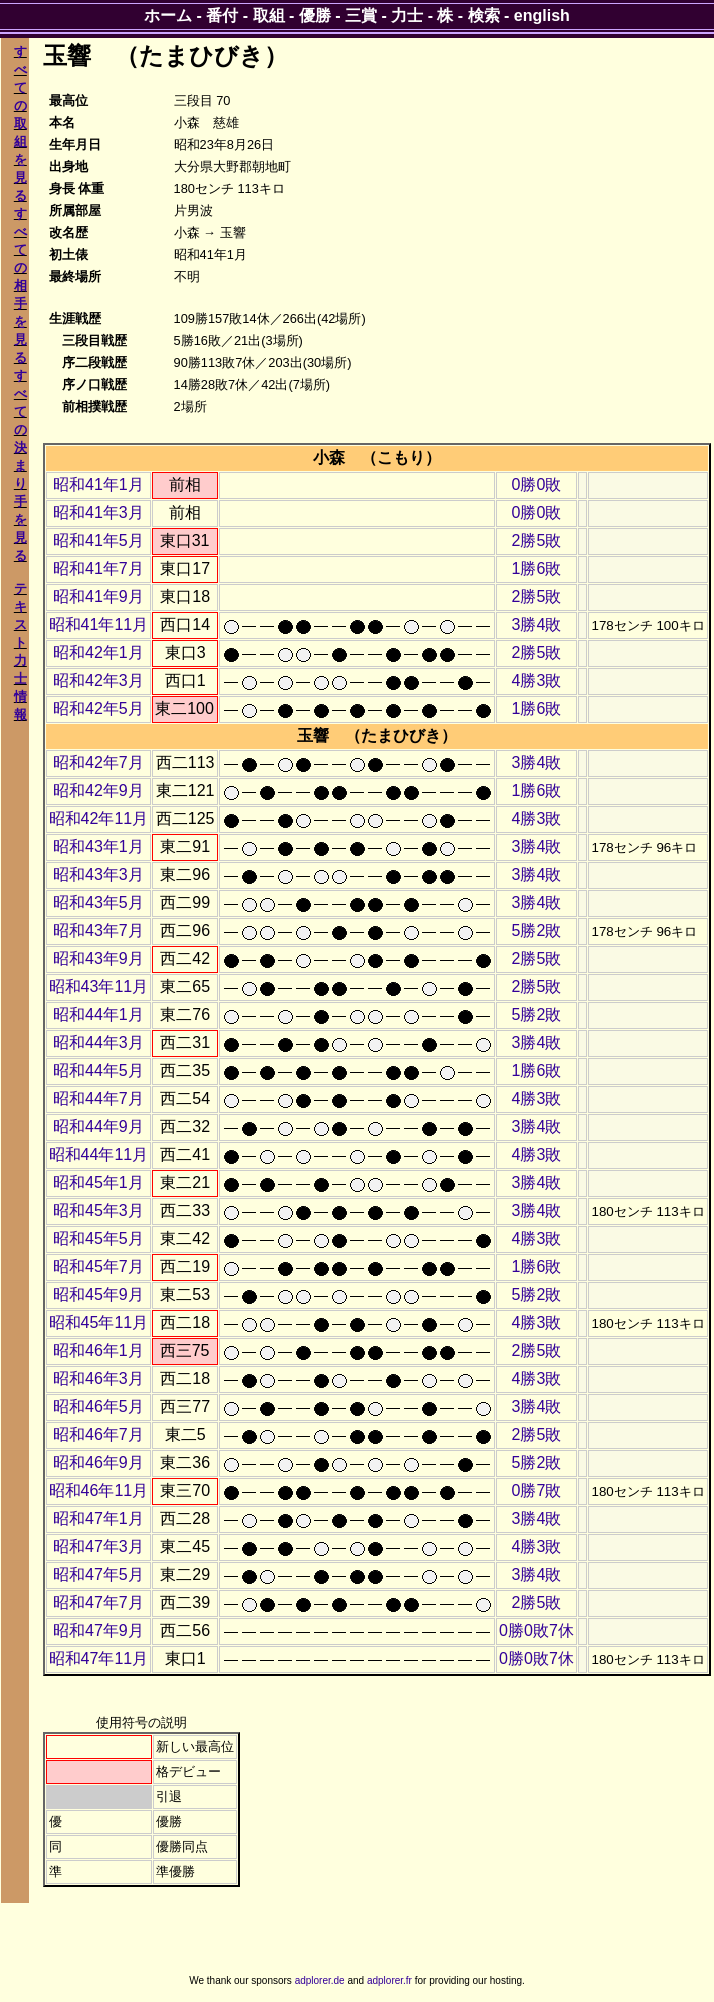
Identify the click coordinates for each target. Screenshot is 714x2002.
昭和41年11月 (99, 624)
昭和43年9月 (98, 958)
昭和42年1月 (98, 652)
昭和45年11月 (99, 1322)
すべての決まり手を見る (20, 465)
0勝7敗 (537, 1490)
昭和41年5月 (98, 540)
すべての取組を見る (20, 123)
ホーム (168, 15)
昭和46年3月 (98, 1378)
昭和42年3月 (98, 680)
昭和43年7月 (98, 930)
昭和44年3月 (98, 1042)
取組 (269, 15)
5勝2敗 (537, 930)
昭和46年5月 (98, 1406)
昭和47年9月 (98, 1630)
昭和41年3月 (98, 512)
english (542, 15)
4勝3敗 (537, 680)
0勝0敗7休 (536, 1630)
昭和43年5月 (98, 902)
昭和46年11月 (99, 1490)
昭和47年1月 (98, 1518)
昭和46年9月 (98, 1462)
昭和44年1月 (98, 1014)
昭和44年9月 (98, 1126)
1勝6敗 (537, 568)
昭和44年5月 (98, 1070)
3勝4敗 (537, 624)
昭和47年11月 (99, 1658)
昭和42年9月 (98, 790)
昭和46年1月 (98, 1350)
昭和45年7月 (98, 1266)
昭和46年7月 (98, 1434)
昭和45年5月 (98, 1238)
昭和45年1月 (98, 1182)
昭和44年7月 (98, 1098)
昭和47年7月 (98, 1602)
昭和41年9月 (98, 596)
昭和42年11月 (99, 818)
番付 (222, 15)
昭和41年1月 (98, 484)
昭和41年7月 (98, 568)
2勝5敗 (537, 540)
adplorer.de (320, 1980)
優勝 (315, 15)
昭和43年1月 (98, 846)
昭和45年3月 (98, 1210)
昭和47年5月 (98, 1574)
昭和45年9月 (98, 1294)
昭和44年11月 (99, 1154)
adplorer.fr (389, 1980)
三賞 (361, 15)
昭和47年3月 (98, 1546)
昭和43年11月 (99, 986)
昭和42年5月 (98, 708)
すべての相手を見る (20, 285)
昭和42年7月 (98, 762)
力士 (407, 15)
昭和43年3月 (98, 874)
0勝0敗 (537, 484)
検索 (484, 15)
